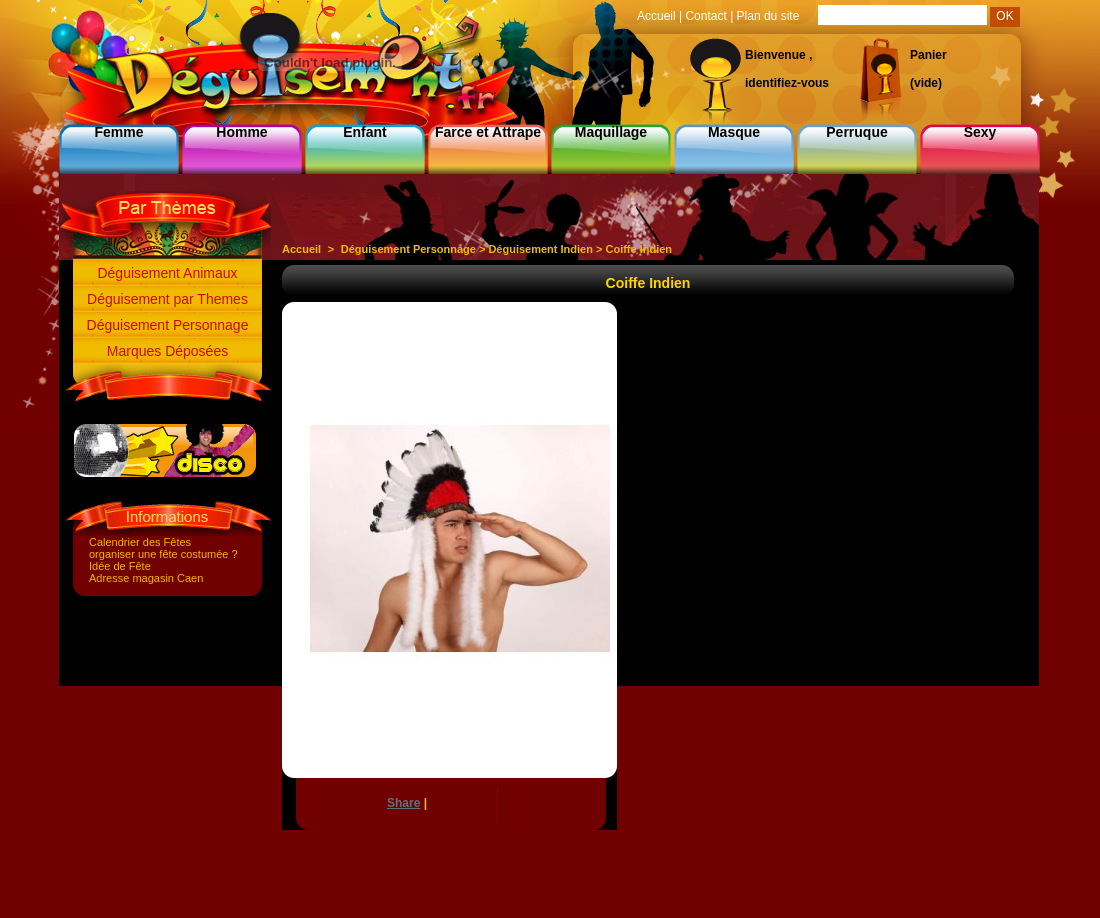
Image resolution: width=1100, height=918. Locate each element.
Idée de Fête (120, 566)
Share (403, 803)
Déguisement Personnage (168, 325)
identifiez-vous (787, 83)
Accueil (301, 249)
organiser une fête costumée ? (163, 554)
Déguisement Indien (540, 249)
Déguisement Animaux (167, 273)
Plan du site (768, 16)
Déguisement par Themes (167, 299)
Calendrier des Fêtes (140, 542)
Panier (928, 55)
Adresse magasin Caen (146, 578)
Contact (705, 16)
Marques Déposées (167, 351)
